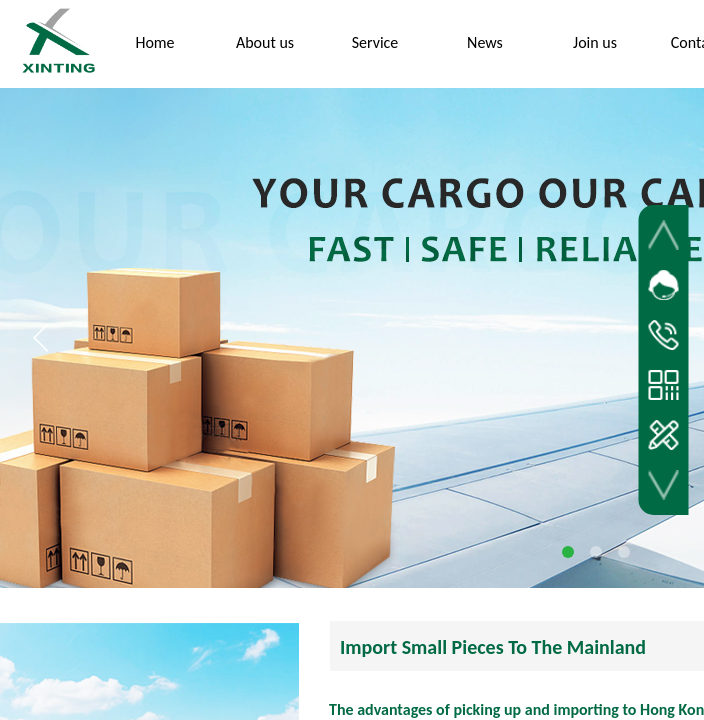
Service (375, 42)
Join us (595, 42)
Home (154, 42)
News (485, 42)
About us (265, 42)
